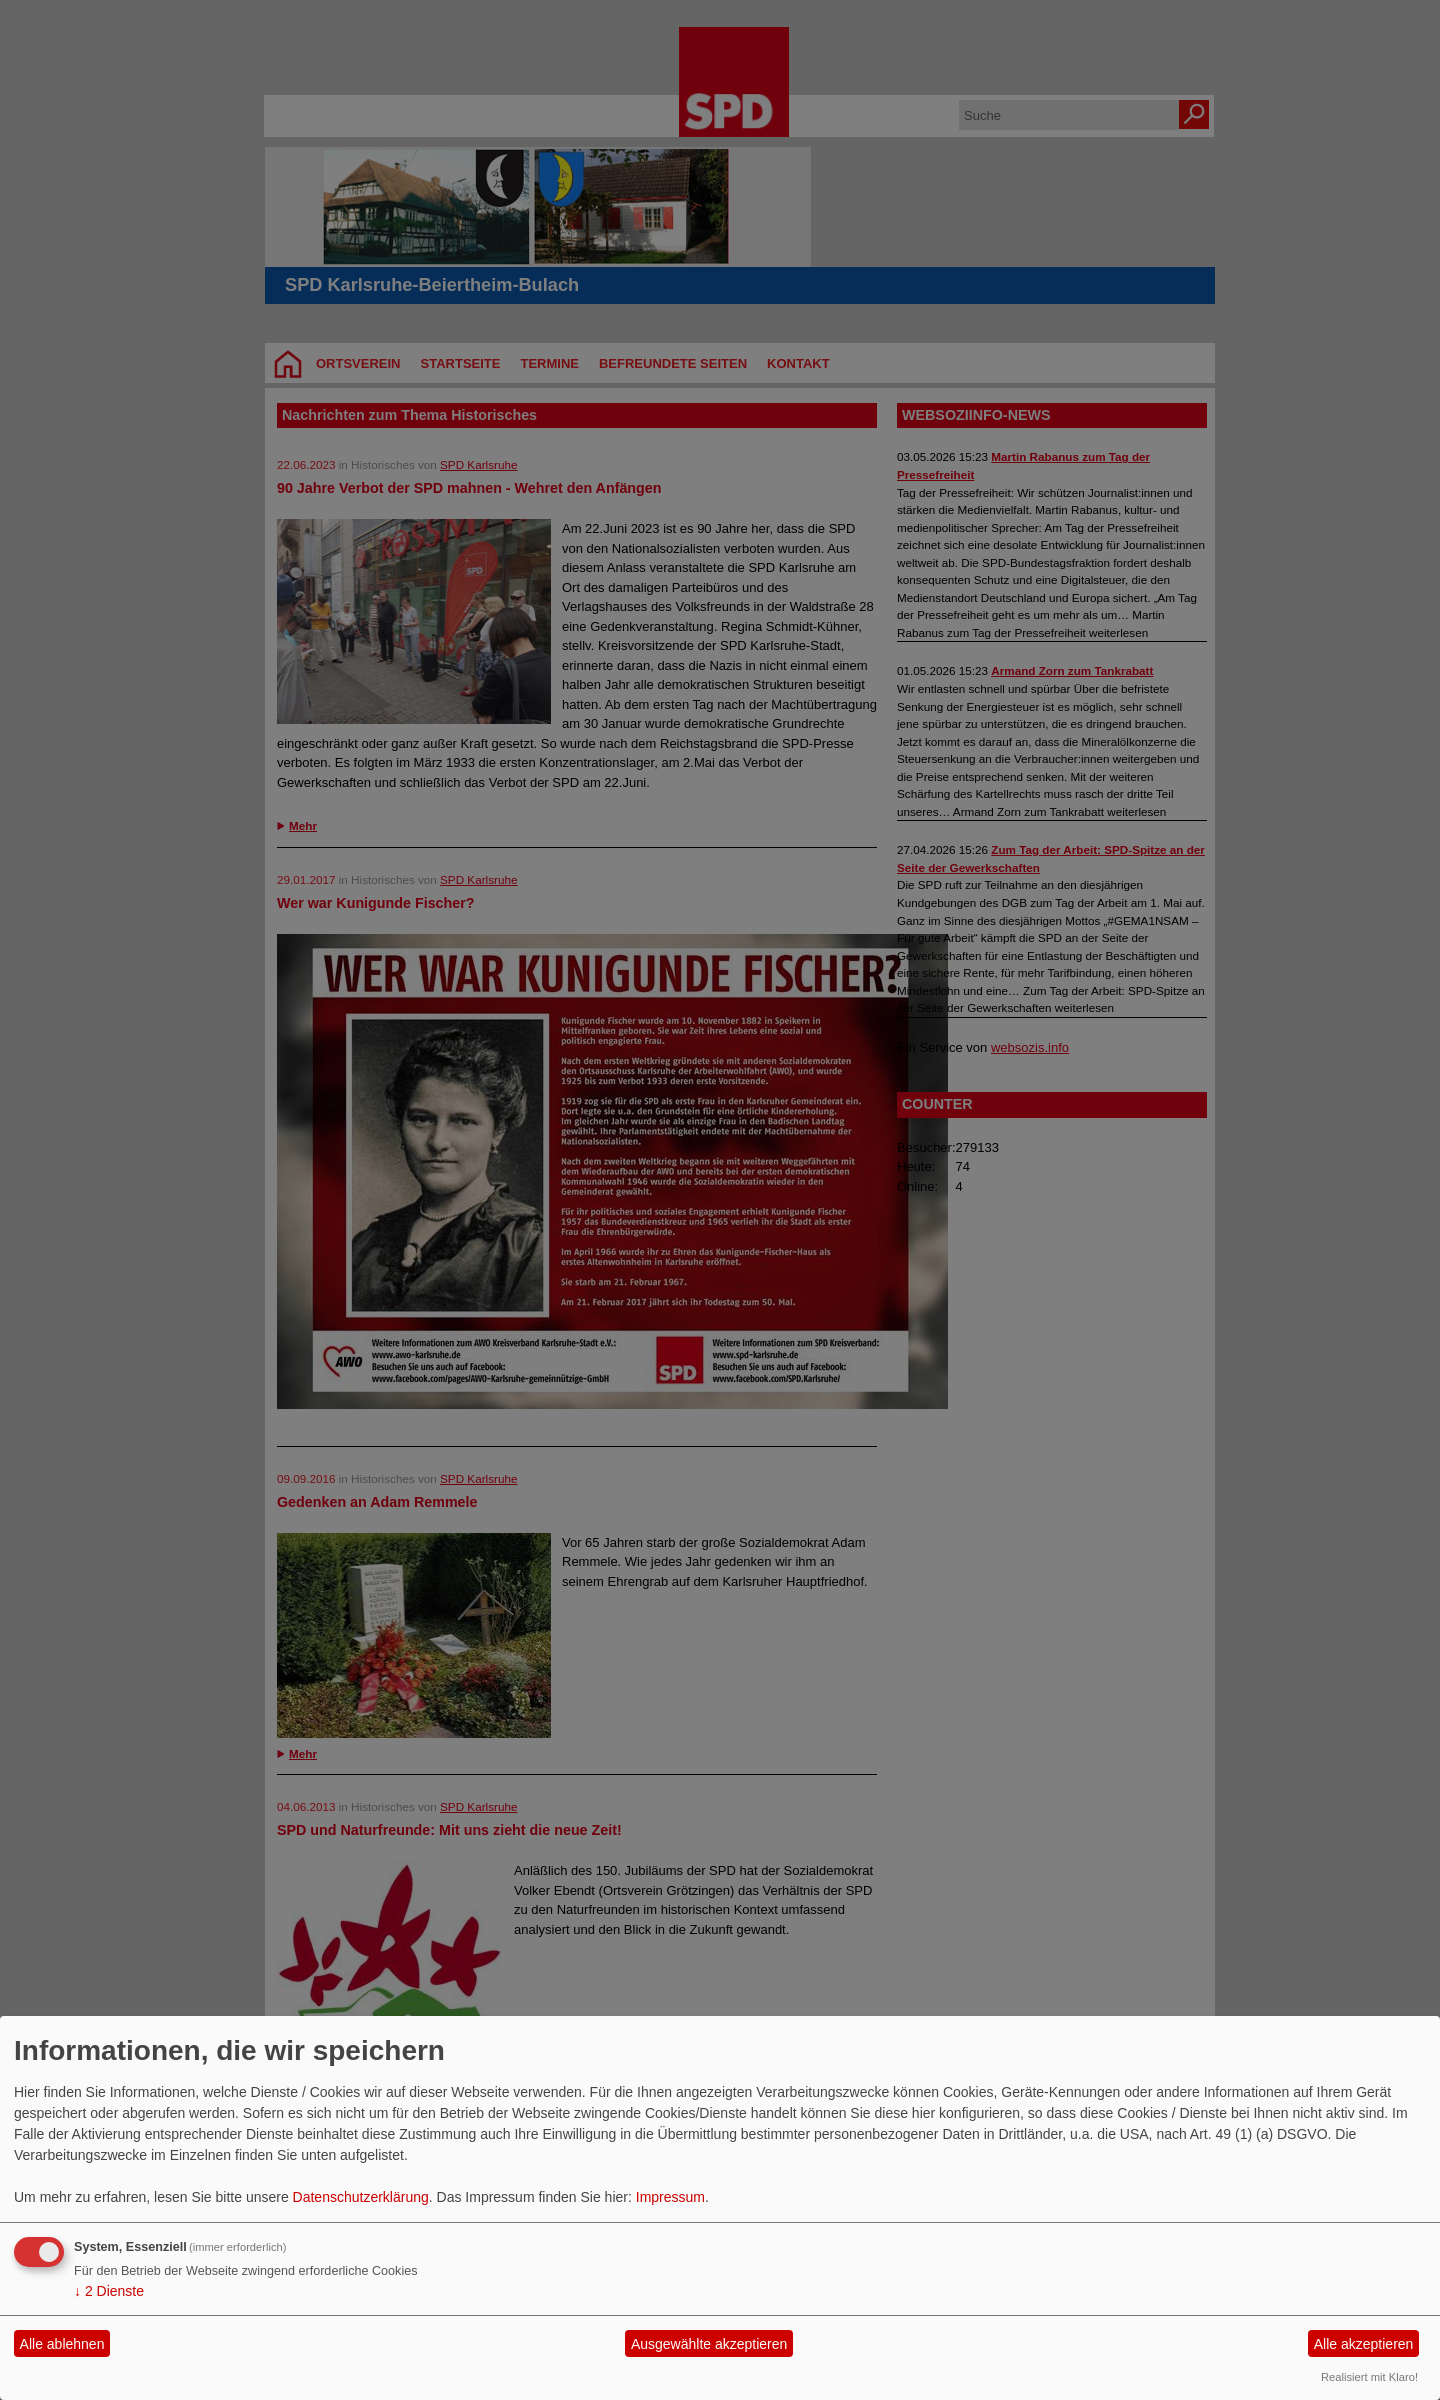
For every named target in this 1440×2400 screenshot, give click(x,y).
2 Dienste (109, 2291)
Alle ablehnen (62, 2344)
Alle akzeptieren (1364, 2344)
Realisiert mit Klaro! (1369, 2377)
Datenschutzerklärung (361, 2197)
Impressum (670, 2197)
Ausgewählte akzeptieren (709, 2344)
